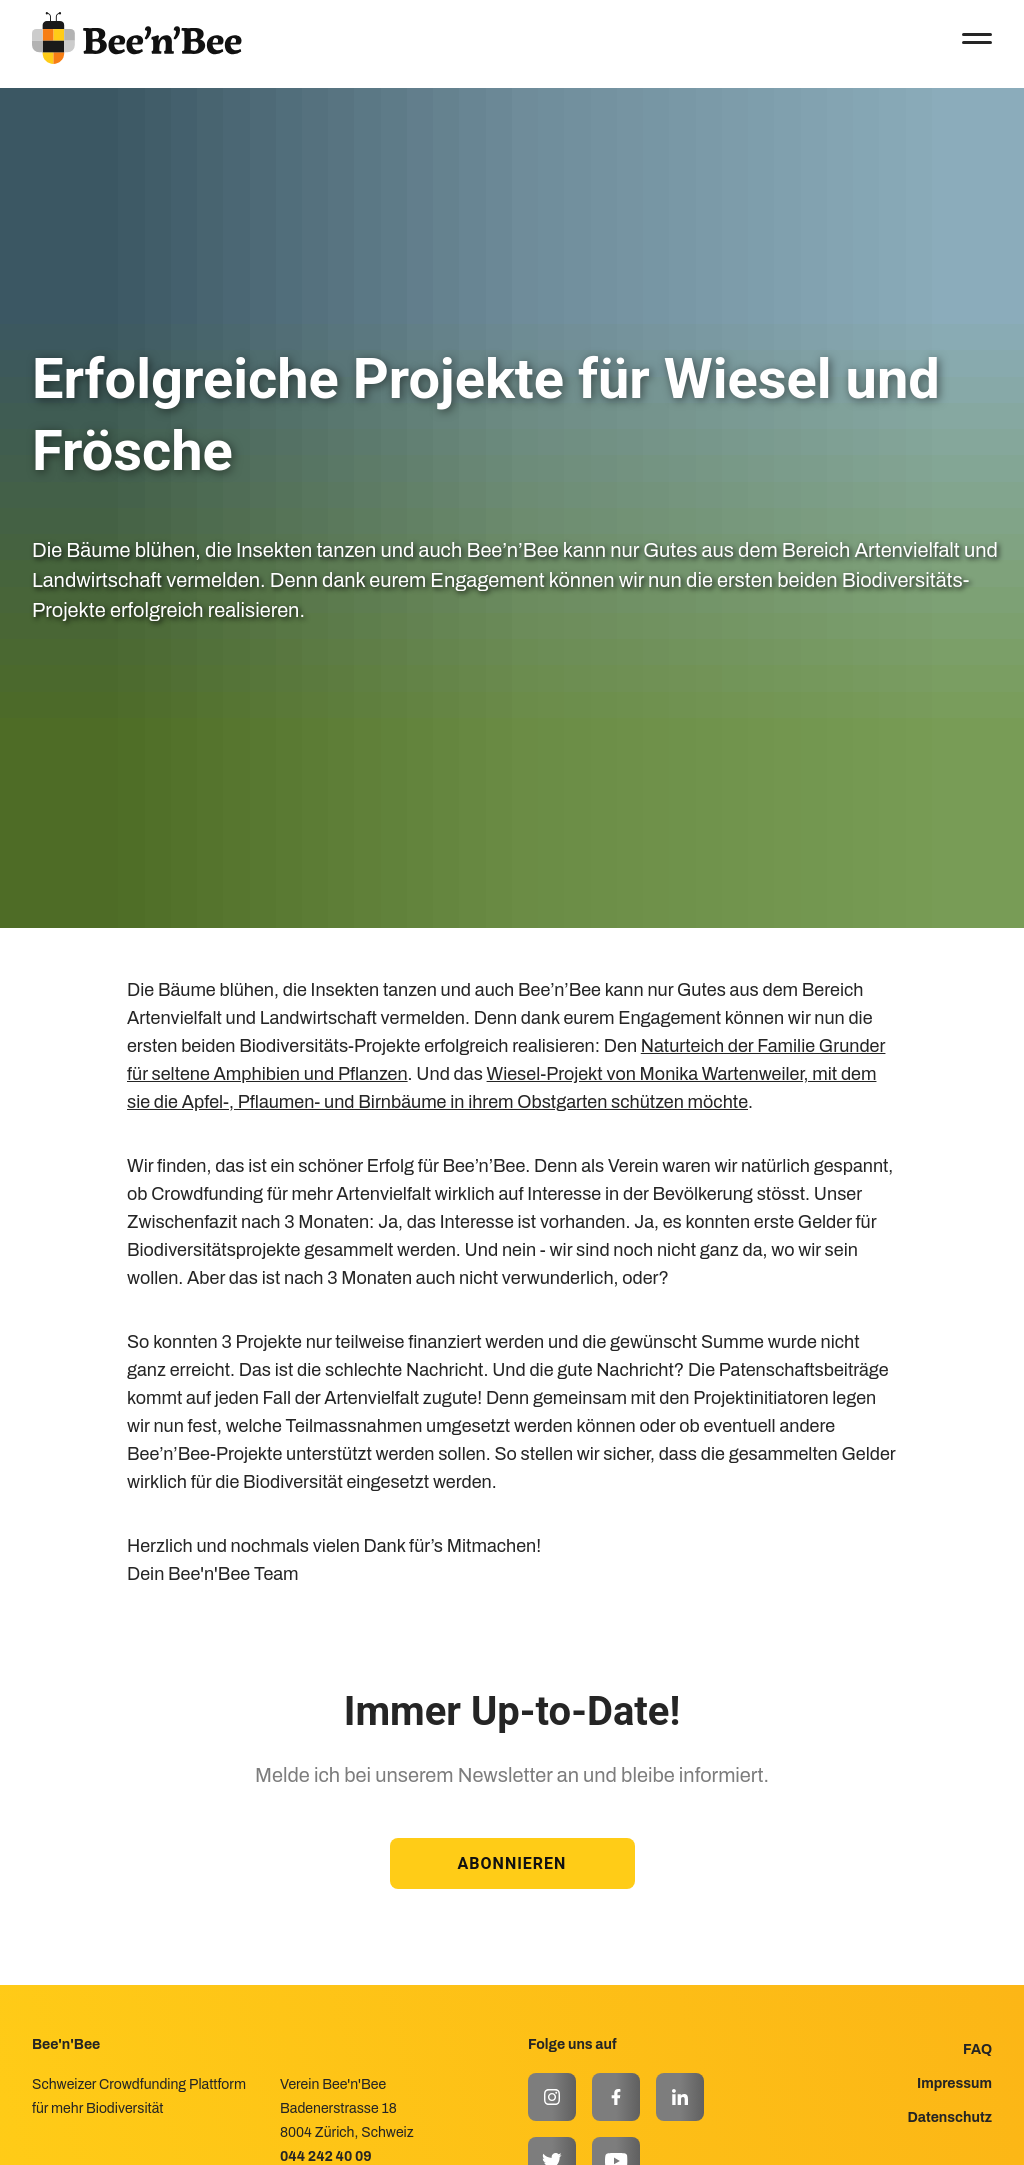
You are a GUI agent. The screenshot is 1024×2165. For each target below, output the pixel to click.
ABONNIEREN (512, 1863)
